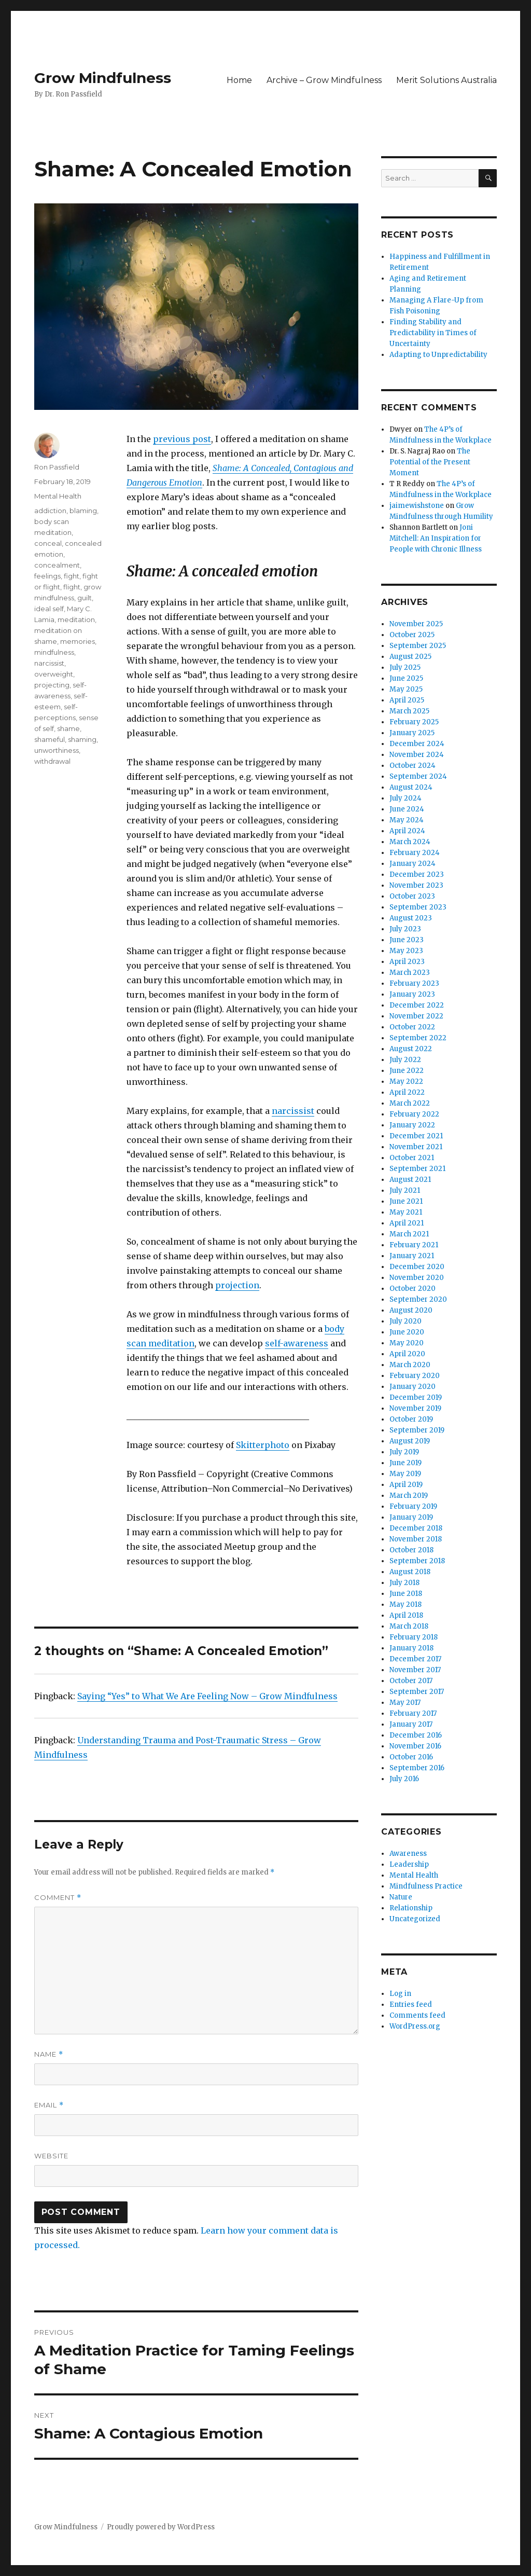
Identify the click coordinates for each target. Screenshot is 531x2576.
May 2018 (405, 1604)
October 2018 (411, 1550)
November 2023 (416, 885)
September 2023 (417, 907)
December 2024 (416, 743)
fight (71, 576)
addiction (50, 510)
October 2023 (412, 896)
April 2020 (407, 1353)
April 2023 (407, 961)
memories (77, 641)
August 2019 (409, 1441)
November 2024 (416, 754)
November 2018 (415, 1539)
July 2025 (405, 667)
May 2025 (406, 689)
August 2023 (410, 918)
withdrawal (52, 761)
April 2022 (407, 1092)
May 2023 (406, 950)
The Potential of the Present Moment (429, 462)
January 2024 (412, 863)
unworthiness (56, 750)
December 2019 (415, 1397)
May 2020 (406, 1343)
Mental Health (57, 496)
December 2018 (415, 1528)
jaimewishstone (416, 505)
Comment (57, 1897)
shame (68, 728)
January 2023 (412, 994)
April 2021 (406, 1223)
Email (49, 2105)
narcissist (293, 1111)
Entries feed (410, 2004)
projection (237, 1285)
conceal (48, 543)
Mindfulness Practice (426, 1886)
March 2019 (408, 1495)
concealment (57, 565)
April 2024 (407, 830)
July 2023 (405, 929)
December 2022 (416, 1005)
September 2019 (416, 1430)
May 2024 (406, 820)
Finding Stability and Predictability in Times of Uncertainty (433, 333)
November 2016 (415, 1746)
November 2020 (416, 1277)
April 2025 (406, 700)
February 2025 (414, 722)
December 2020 (416, 1266)
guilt (84, 598)
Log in (400, 1993)
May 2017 (405, 1702)
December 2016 (415, 1735)
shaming (82, 739)
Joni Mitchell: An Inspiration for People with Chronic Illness (435, 538)
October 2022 (412, 1027)
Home (239, 80)
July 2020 (405, 1321)
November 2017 (415, 1669)
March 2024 (409, 841)
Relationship (410, 1908)
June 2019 (405, 1462)
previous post (182, 439)
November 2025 (416, 623)
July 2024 (405, 798)
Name (48, 2054)
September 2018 (417, 1560)
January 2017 (410, 1724)
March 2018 (408, 1626)
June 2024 (406, 809)
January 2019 (411, 1517)
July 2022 (405, 1059)
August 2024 (410, 787)
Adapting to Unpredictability (438, 354)
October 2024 (412, 765)
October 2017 (410, 1680)
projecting (51, 685)
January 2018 (411, 1648)
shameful (49, 739)
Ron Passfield (56, 467)
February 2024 (414, 852)
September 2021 (417, 1168)
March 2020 (409, 1364)
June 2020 (406, 1332)
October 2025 (412, 634)
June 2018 (405, 1593)
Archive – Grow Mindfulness (324, 80)
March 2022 (409, 1103)
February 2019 (413, 1506)
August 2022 (410, 1048)
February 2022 (414, 1114)
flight (71, 587)
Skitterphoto (262, 1445)
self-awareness (296, 1343)
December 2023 (416, 874)
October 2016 (411, 1757)
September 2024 (418, 776)
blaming (83, 510)
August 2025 (410, 656)
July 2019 (404, 1452)
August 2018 (409, 1571)
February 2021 (413, 1245)
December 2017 (415, 1659)
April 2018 (406, 1615)
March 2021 (409, 1234)
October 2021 (411, 1157)
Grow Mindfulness (102, 78)
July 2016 (404, 1778)
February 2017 (413, 1713)
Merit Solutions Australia (446, 80)
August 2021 (410, 1179)
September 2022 (417, 1038)
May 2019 (405, 1473)
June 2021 (406, 1201)
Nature (400, 1897)
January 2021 (411, 1255)
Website (51, 2156)
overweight (53, 674)
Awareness (408, 1853)
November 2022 (416, 1016)
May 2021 (405, 1212)
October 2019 (411, 1419)
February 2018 (413, 1637)
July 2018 (404, 1582)
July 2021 (404, 1190)
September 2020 (418, 1299)
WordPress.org (414, 2026)
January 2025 (412, 732)
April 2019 (406, 1484)
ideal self (49, 608)
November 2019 (415, 1408)
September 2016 (416, 1768)
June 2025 (406, 678)
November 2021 (415, 1146)
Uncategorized (414, 1918)
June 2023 (406, 939)
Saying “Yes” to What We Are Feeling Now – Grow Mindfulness (207, 1696)
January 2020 (412, 1386)
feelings (47, 576)
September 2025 (417, 645)
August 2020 (410, 1310)
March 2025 (409, 711)
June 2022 (406, 1070)
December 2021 (416, 1136)
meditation (76, 619)
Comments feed (417, 2015)
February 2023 (414, 983)
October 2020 (412, 1288)
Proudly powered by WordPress (161, 2527)
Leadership (409, 1864)
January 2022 (412, 1125)
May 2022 (406, 1081)
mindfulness (54, 652)
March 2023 (409, 972)
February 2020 (414, 1375)
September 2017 (416, 1691)
